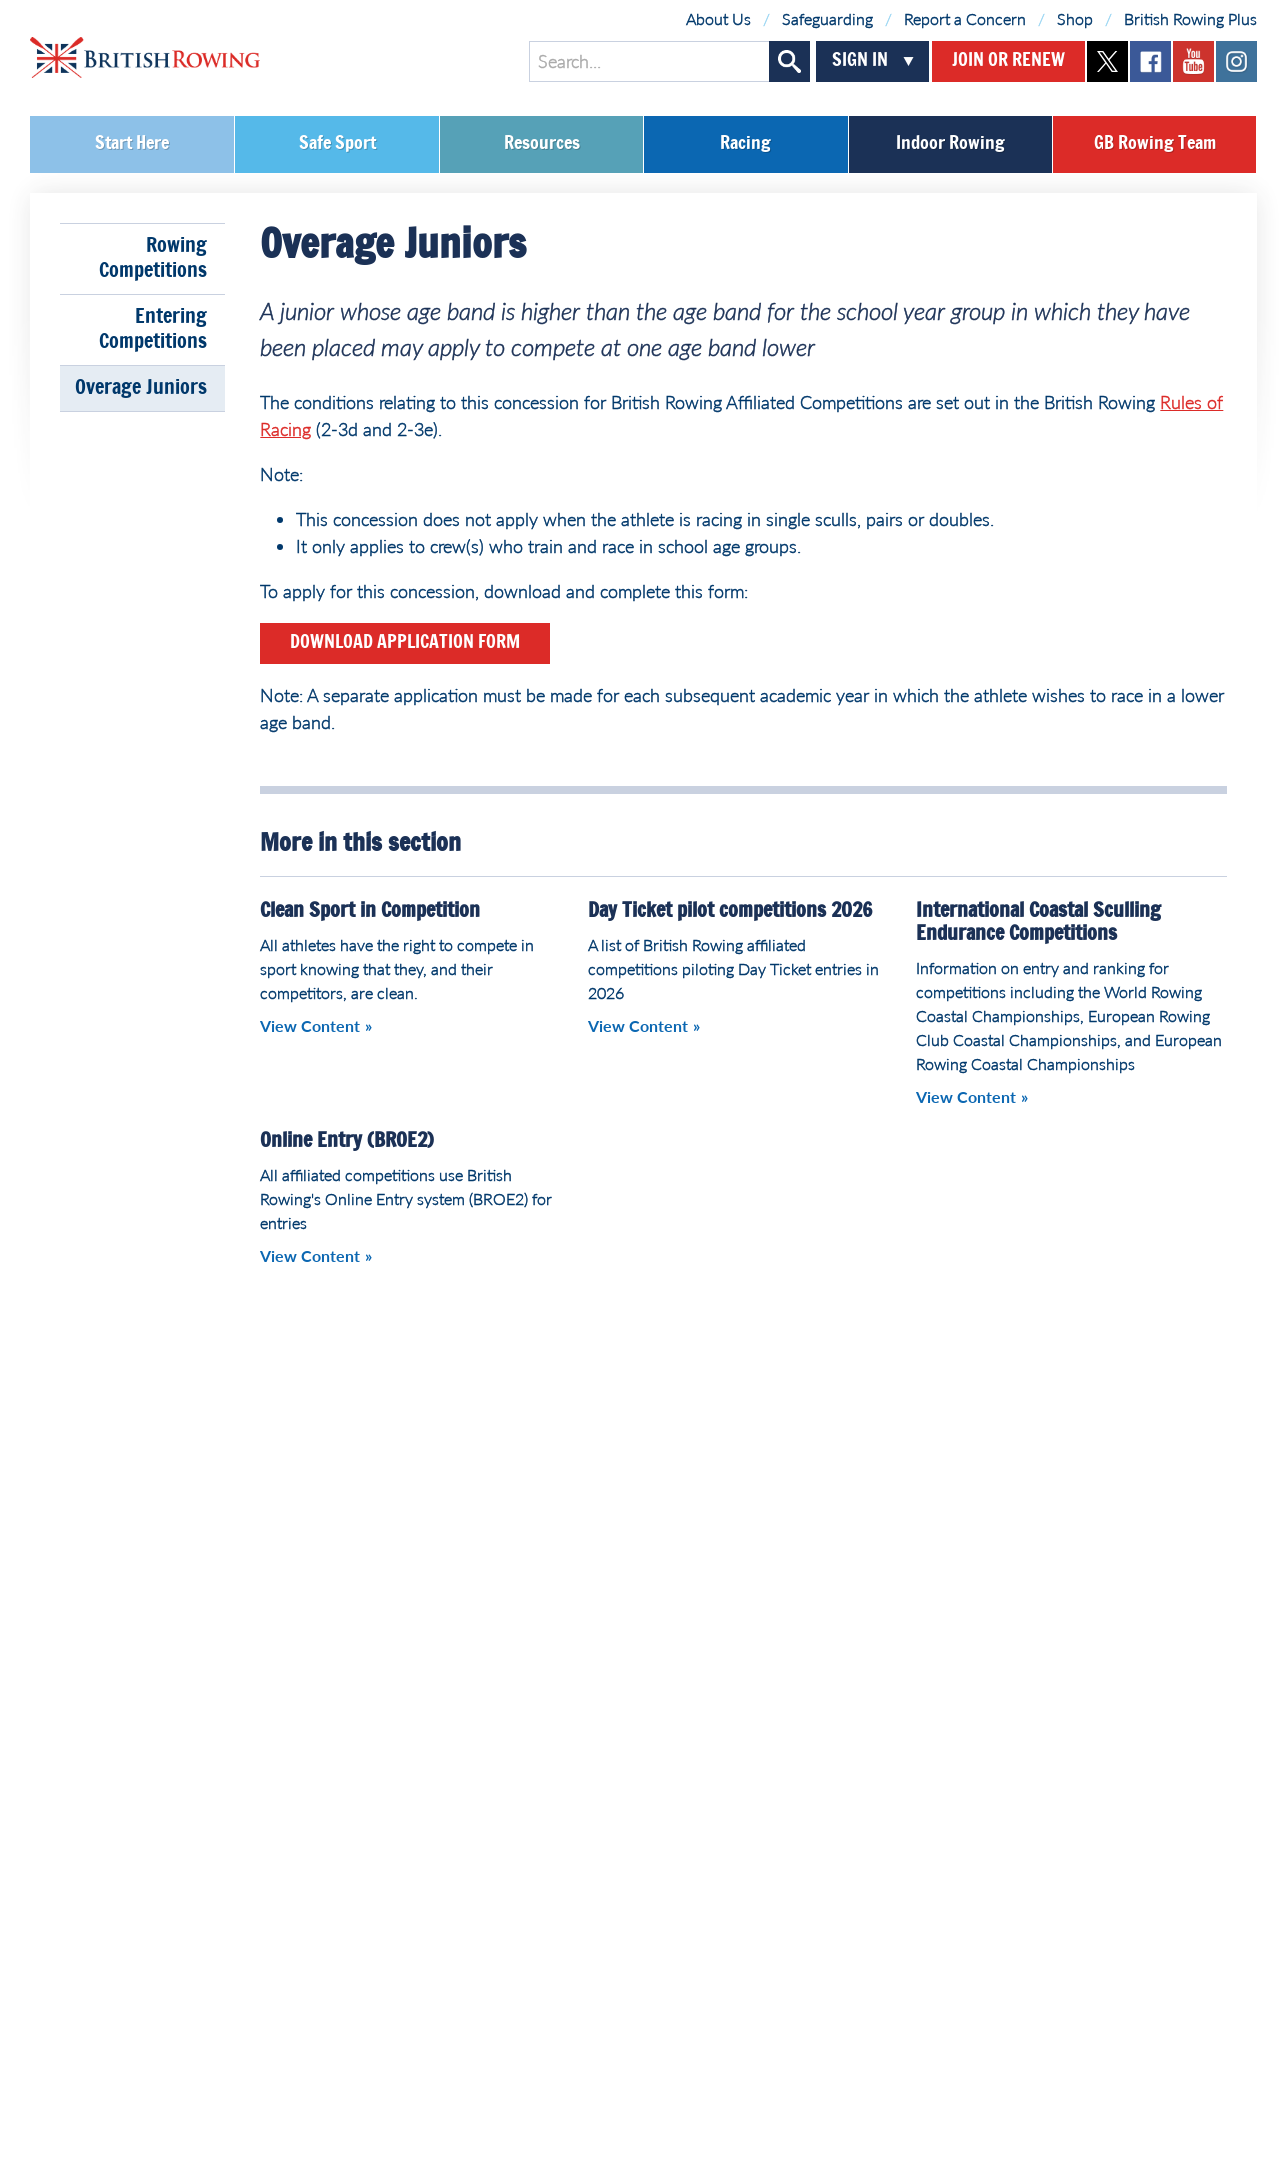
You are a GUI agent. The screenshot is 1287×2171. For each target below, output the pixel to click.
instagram (1236, 61)
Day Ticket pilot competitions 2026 (730, 911)
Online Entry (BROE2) (347, 1141)
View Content (310, 1025)
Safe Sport (337, 144)
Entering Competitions (153, 329)
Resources (542, 144)
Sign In (860, 61)
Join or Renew (1008, 61)
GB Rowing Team (1155, 144)
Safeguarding (827, 18)
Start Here (132, 144)
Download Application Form (405, 643)
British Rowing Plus (1190, 18)
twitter (1107, 61)
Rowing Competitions (153, 258)
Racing (745, 144)
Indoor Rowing (950, 144)
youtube (1193, 61)
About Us (718, 18)
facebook (1150, 61)
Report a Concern (965, 18)
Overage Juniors (141, 388)
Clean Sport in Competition (370, 911)
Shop (1075, 18)
